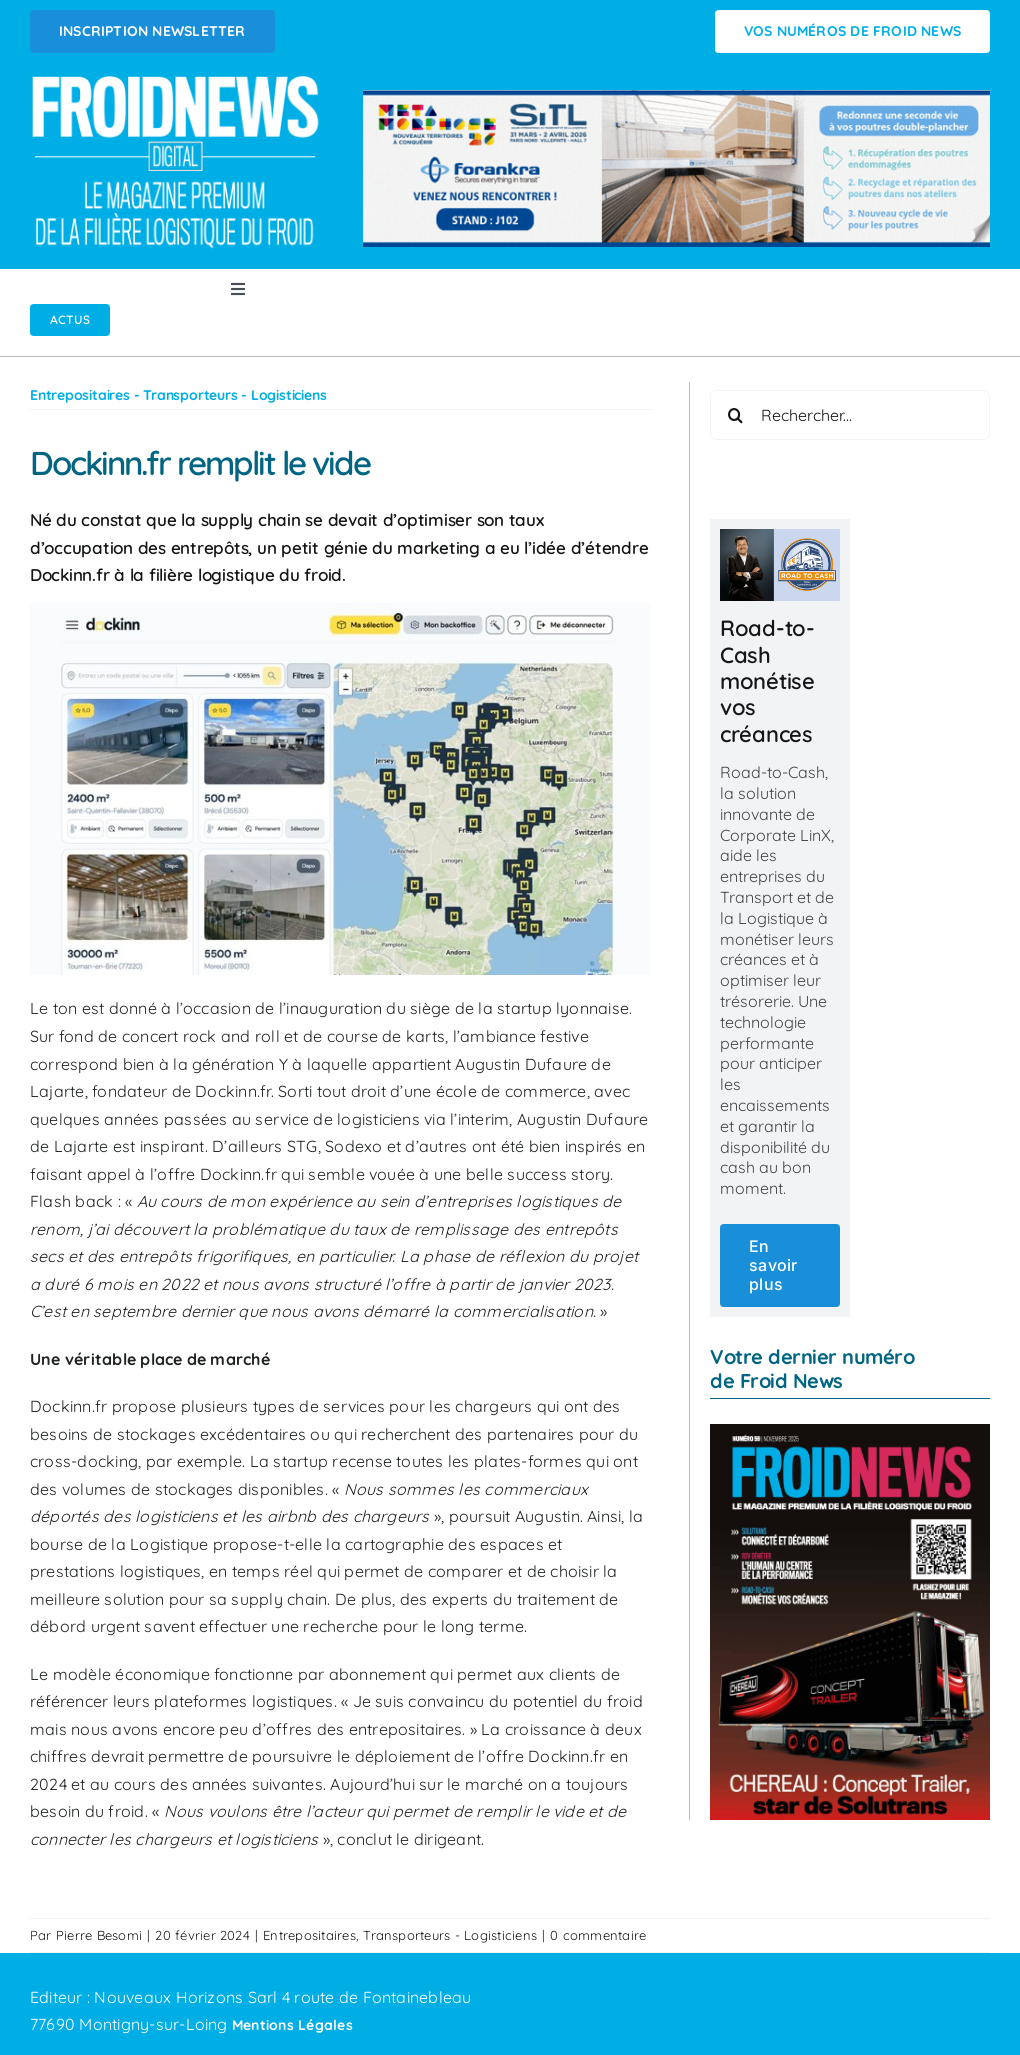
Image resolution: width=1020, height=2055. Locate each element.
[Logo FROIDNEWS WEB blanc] (177, 81)
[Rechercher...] (850, 415)
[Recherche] (735, 415)
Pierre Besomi (99, 1935)
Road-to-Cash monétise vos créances (767, 681)
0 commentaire (598, 1935)
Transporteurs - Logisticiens (450, 1935)
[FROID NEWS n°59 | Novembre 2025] (850, 1432)
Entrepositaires (309, 1935)
